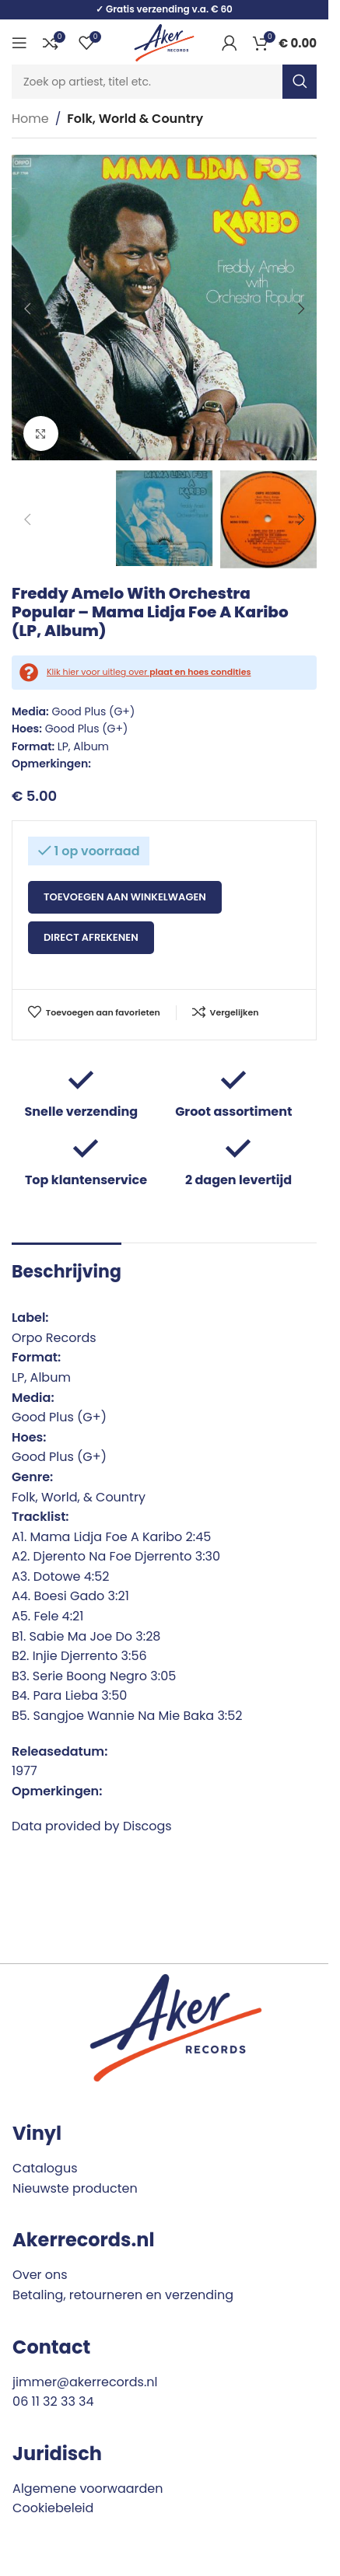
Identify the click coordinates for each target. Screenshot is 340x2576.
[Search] (164, 82)
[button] (27, 308)
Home (30, 119)
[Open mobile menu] (19, 42)
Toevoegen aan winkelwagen (125, 897)
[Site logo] (164, 42)
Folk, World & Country (135, 119)
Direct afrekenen (91, 937)
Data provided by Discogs (92, 1826)
